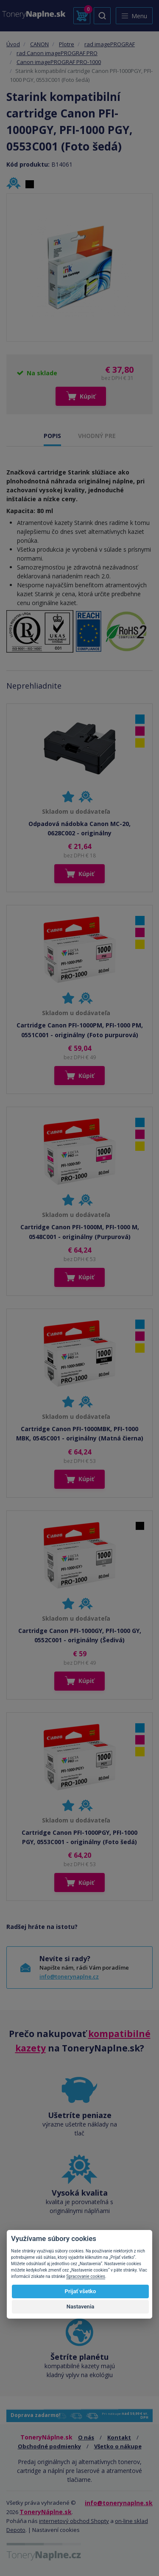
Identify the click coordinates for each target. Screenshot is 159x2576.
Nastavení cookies (56, 2530)
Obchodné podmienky (49, 2446)
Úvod (13, 44)
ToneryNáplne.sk (46, 2512)
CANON (39, 44)
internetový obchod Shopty (74, 2521)
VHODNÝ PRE (97, 436)
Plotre (66, 44)
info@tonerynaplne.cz (69, 1976)
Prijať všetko (80, 2291)
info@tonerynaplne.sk (119, 2503)
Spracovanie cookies (85, 2276)
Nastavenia (81, 2306)
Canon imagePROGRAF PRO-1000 (59, 62)
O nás (86, 2437)
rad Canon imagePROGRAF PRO (57, 53)
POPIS (52, 436)
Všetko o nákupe (118, 2446)
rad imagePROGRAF (109, 44)
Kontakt (119, 2437)
